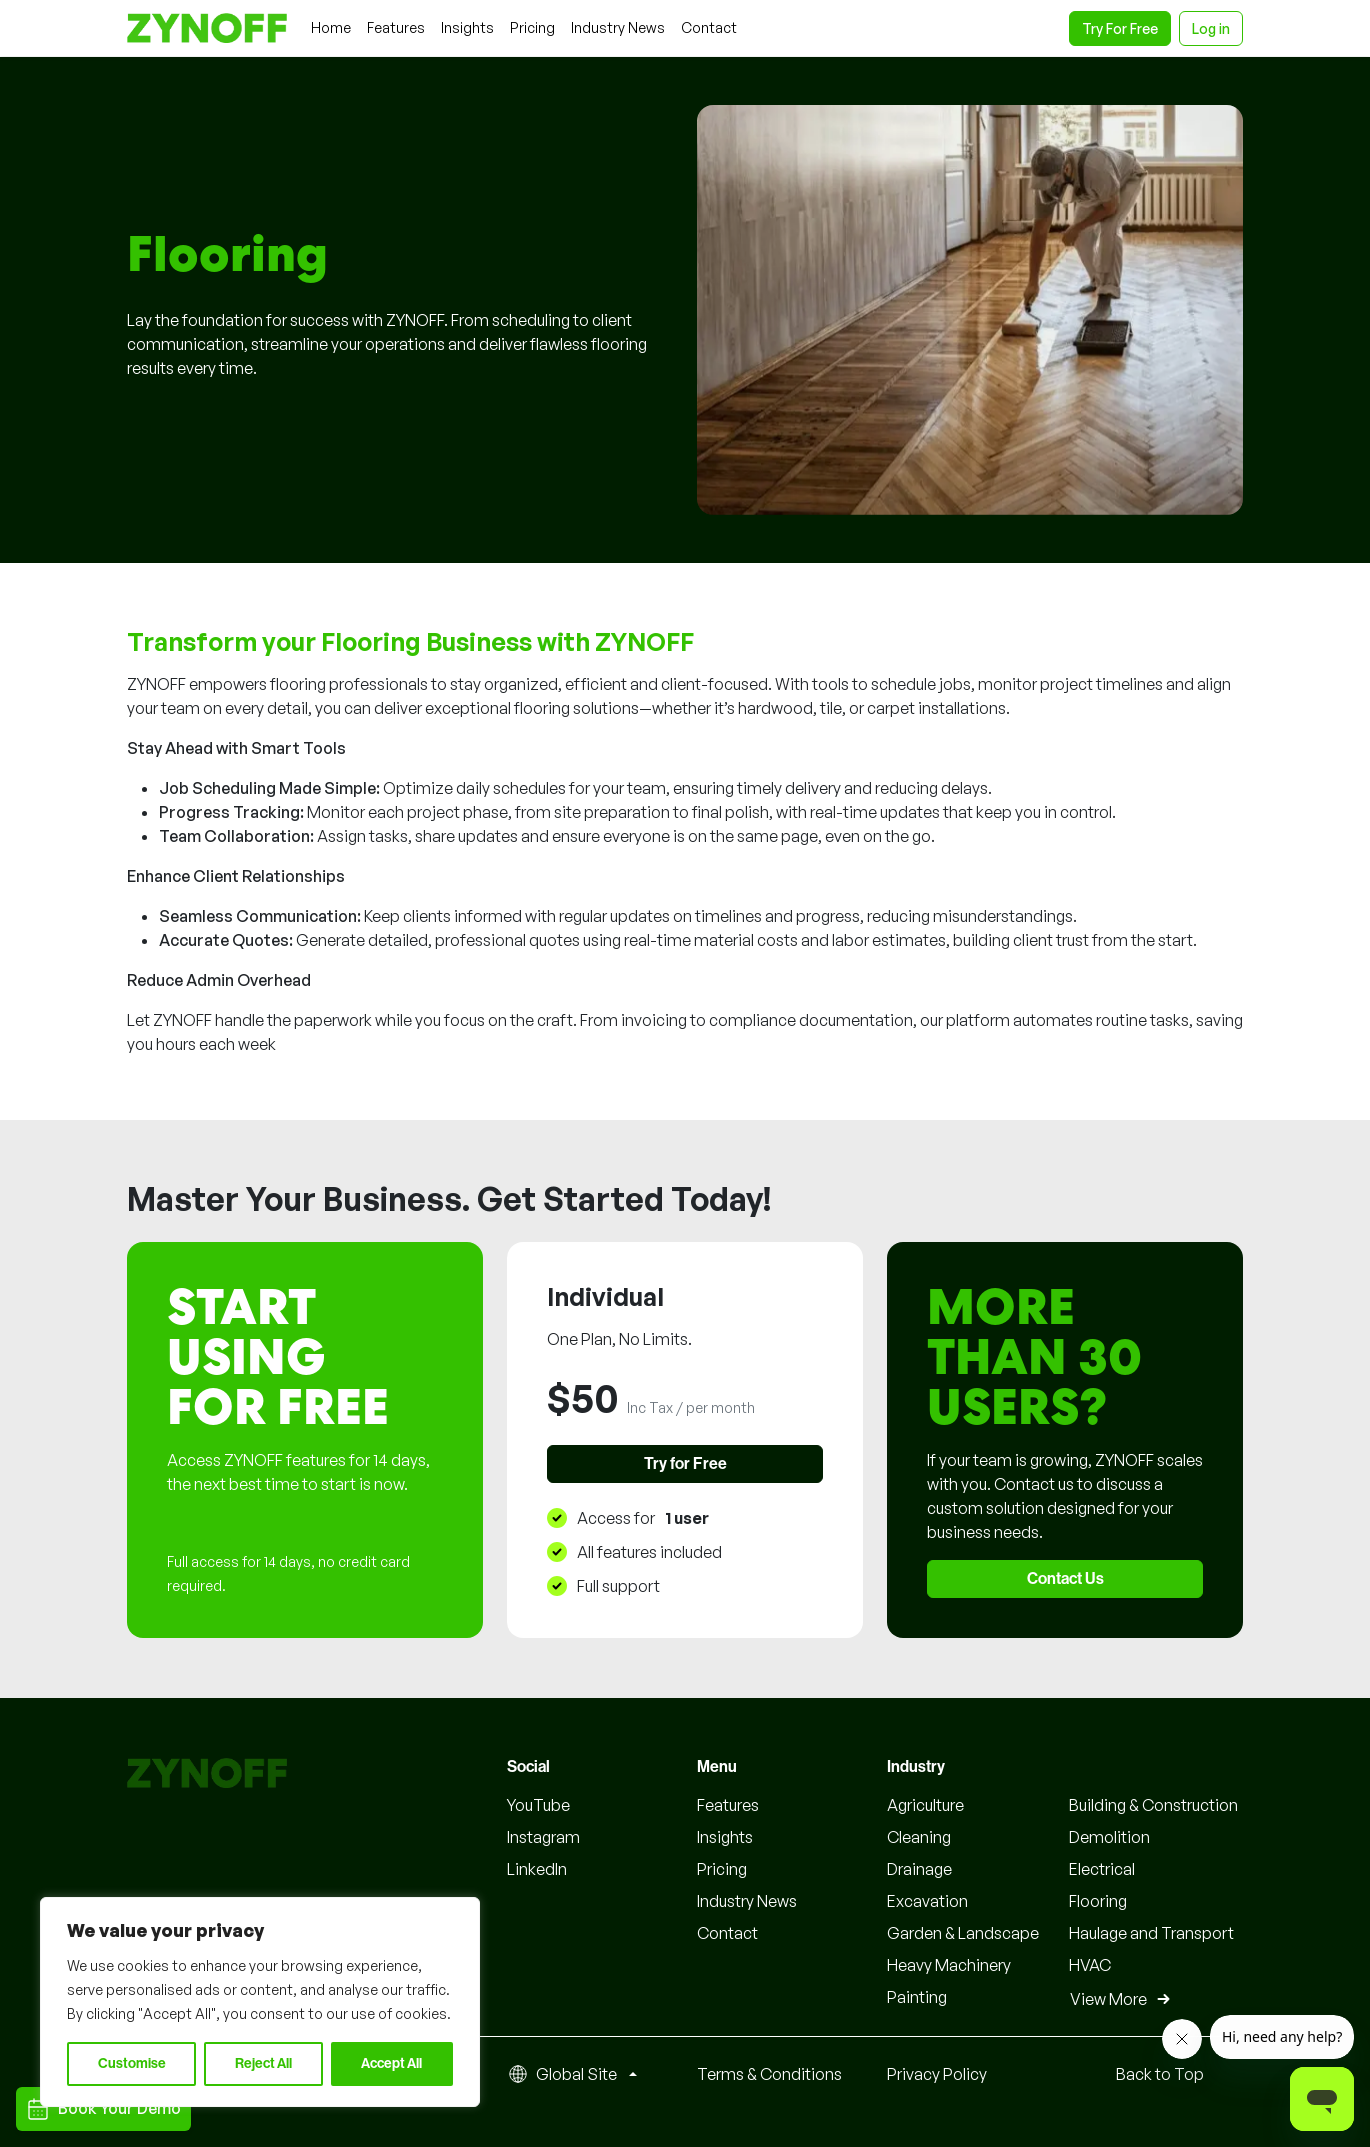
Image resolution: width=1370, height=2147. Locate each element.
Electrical (1102, 1869)
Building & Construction (1153, 1805)
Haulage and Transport (1151, 1933)
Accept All (391, 2064)
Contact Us (1065, 1579)
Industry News (747, 1901)
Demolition (1109, 1837)
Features (728, 1805)
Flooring (1098, 1901)
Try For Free (1120, 28)
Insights (725, 1837)
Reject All (263, 2064)
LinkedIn (537, 1869)
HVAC (1090, 1965)
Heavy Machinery (949, 1965)
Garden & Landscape (963, 1933)
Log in (1211, 28)
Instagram (543, 1837)
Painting (917, 1997)
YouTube (538, 1805)
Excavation (927, 1901)
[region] (260, 2002)
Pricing (722, 1869)
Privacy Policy (937, 2074)
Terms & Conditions (769, 2074)
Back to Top (1160, 2074)
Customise (132, 2064)
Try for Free (685, 1464)
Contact (727, 1933)
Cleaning (919, 1837)
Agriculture (925, 1805)
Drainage (919, 1869)
